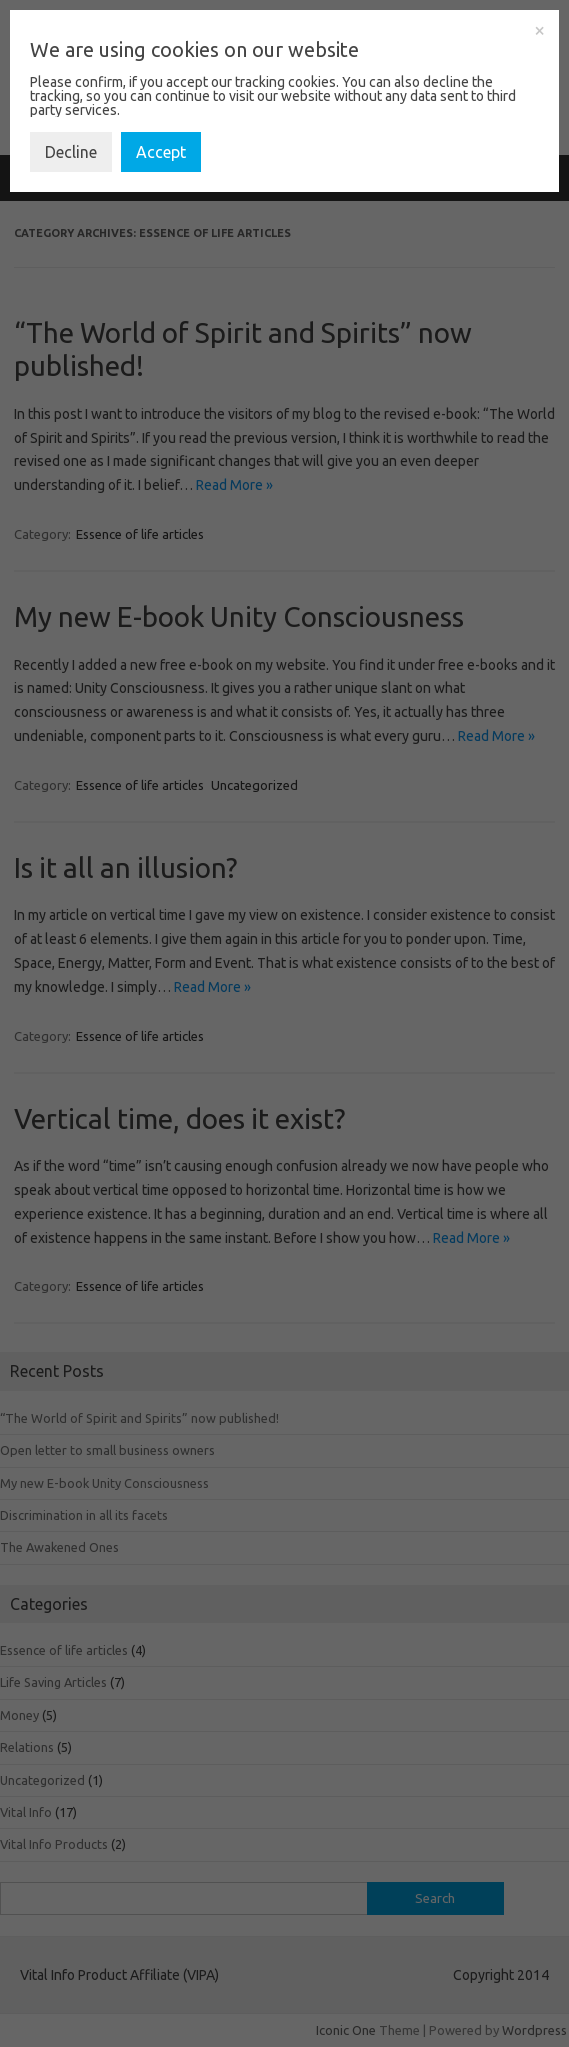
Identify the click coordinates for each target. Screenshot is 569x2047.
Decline (71, 152)
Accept (161, 152)
